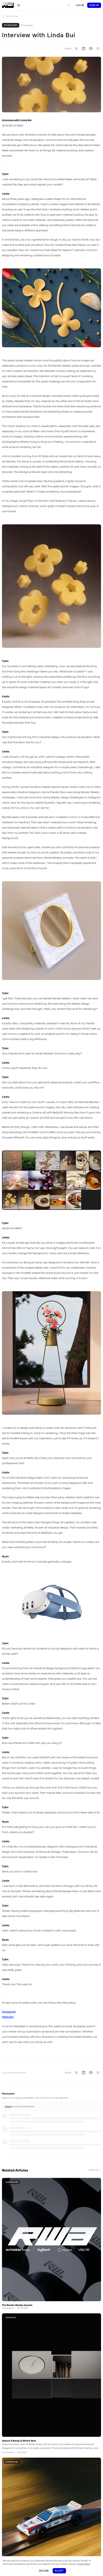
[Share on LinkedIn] (84, 48)
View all (95, 2170)
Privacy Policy (83, 2564)
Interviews (10, 25)
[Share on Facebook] (91, 48)
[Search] (69, 5)
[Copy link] (98, 48)
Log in (80, 5)
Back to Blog (10, 16)
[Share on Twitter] (76, 48)
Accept (59, 2570)
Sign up (94, 5)
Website (8, 2017)
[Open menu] (18, 5)
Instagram (9, 2011)
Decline (44, 2570)
